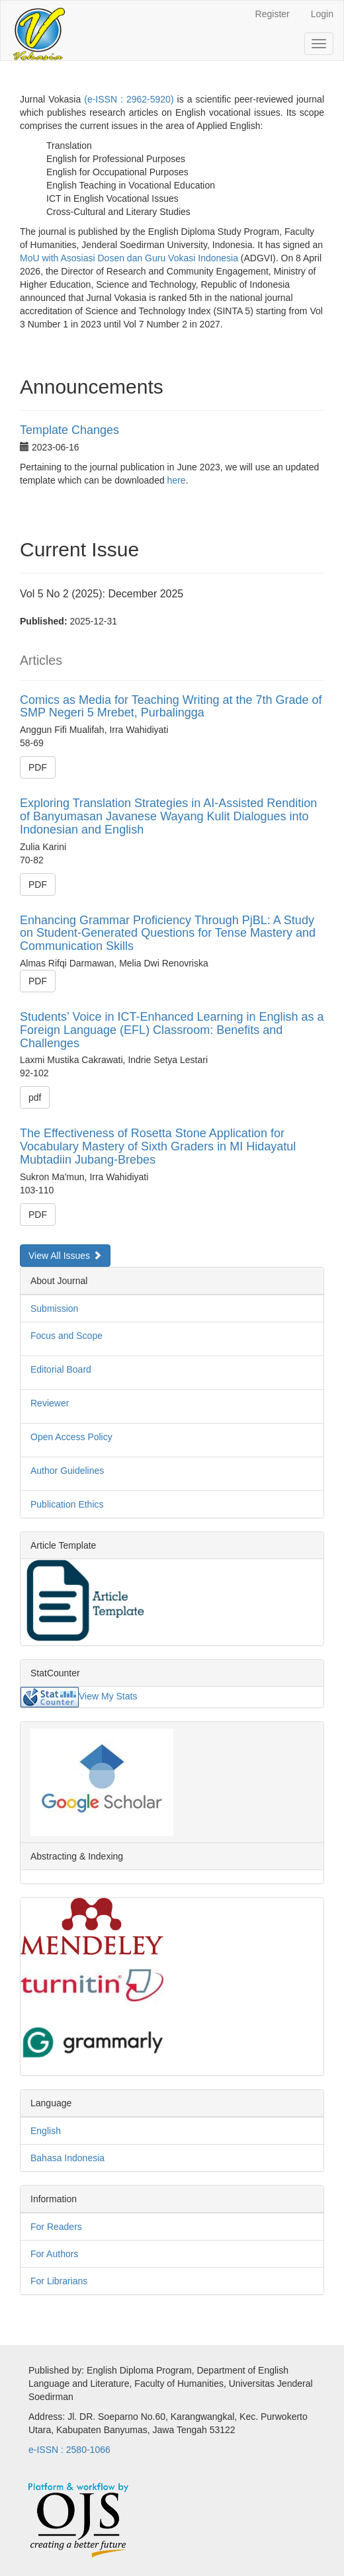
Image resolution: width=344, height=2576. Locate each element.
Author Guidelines (67, 1470)
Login (322, 14)
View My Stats (108, 1696)
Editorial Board (60, 1369)
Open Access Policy (71, 1437)
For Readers (56, 2226)
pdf (34, 1097)
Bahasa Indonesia (67, 2158)
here (176, 480)
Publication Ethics (67, 1504)
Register (272, 14)
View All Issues (65, 1255)
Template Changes (69, 430)
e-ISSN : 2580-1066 (69, 2449)
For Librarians (58, 2281)
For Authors (54, 2254)
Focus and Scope (66, 1335)
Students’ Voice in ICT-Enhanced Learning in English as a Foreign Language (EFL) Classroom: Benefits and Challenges (172, 1030)
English (45, 2130)
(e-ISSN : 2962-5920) (128, 99)
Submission (54, 1308)
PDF (37, 767)
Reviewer (49, 1403)
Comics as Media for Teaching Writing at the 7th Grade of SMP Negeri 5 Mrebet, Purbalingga (171, 706)
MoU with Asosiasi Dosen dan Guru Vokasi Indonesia (129, 258)
